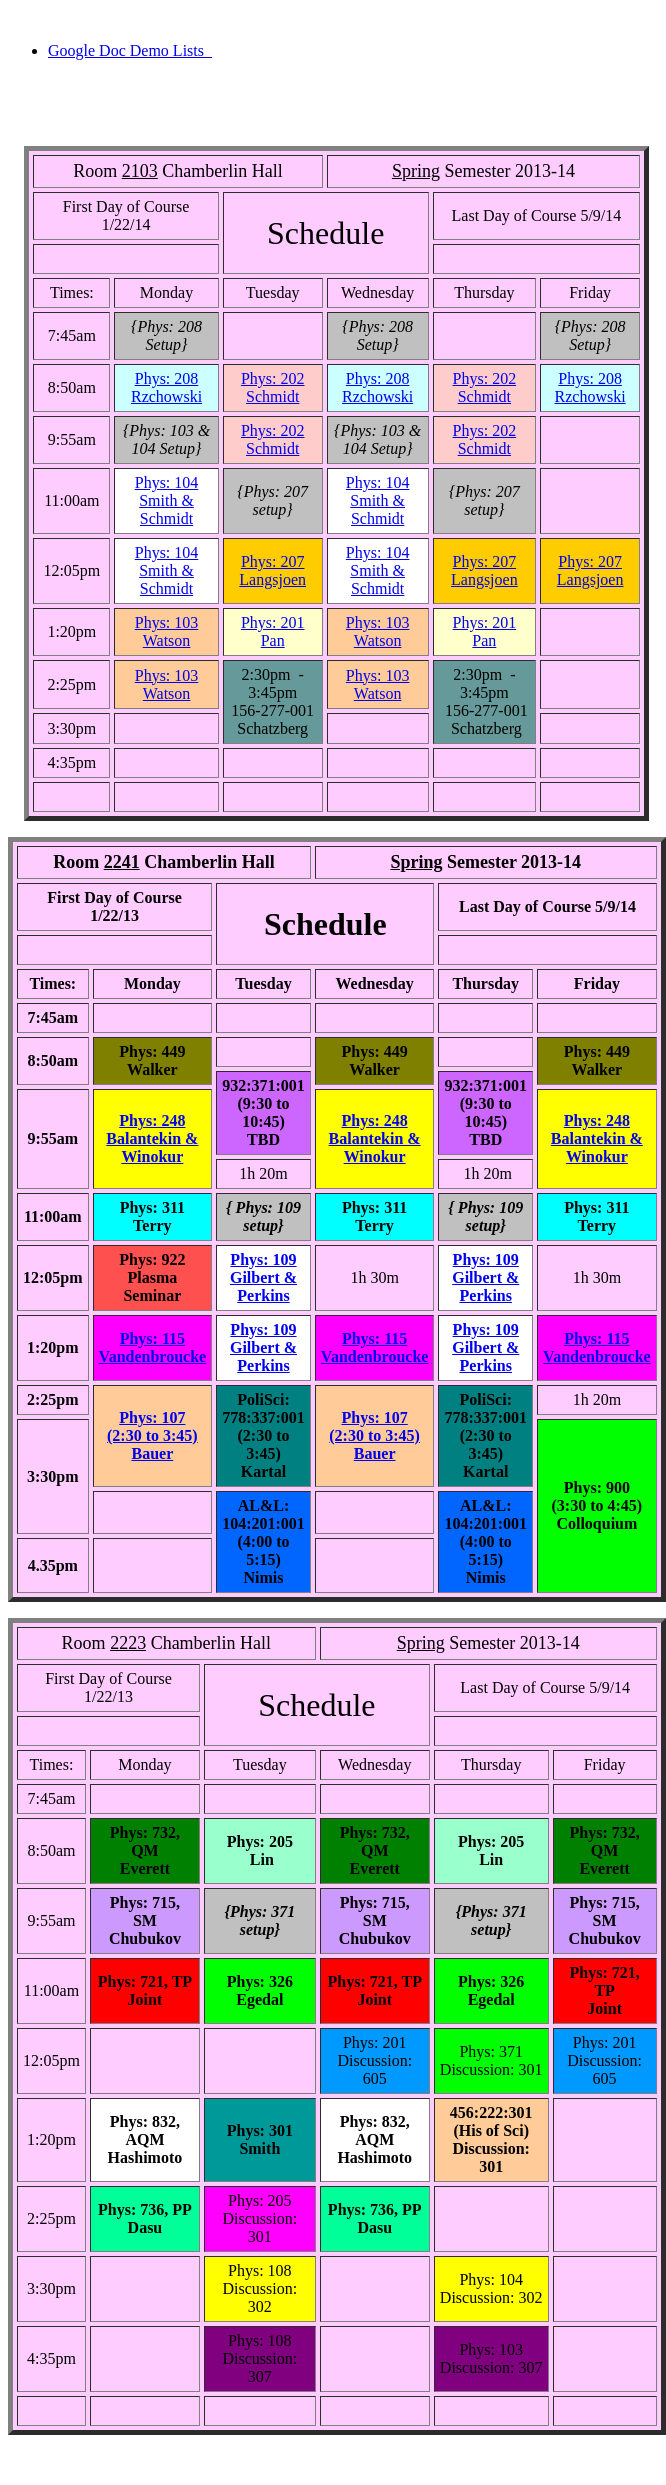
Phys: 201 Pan (273, 631)
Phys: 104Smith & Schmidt (167, 500)
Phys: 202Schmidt (273, 387)
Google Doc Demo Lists (130, 50)
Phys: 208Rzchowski (166, 387)
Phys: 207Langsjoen (272, 570)
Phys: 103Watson (167, 631)
